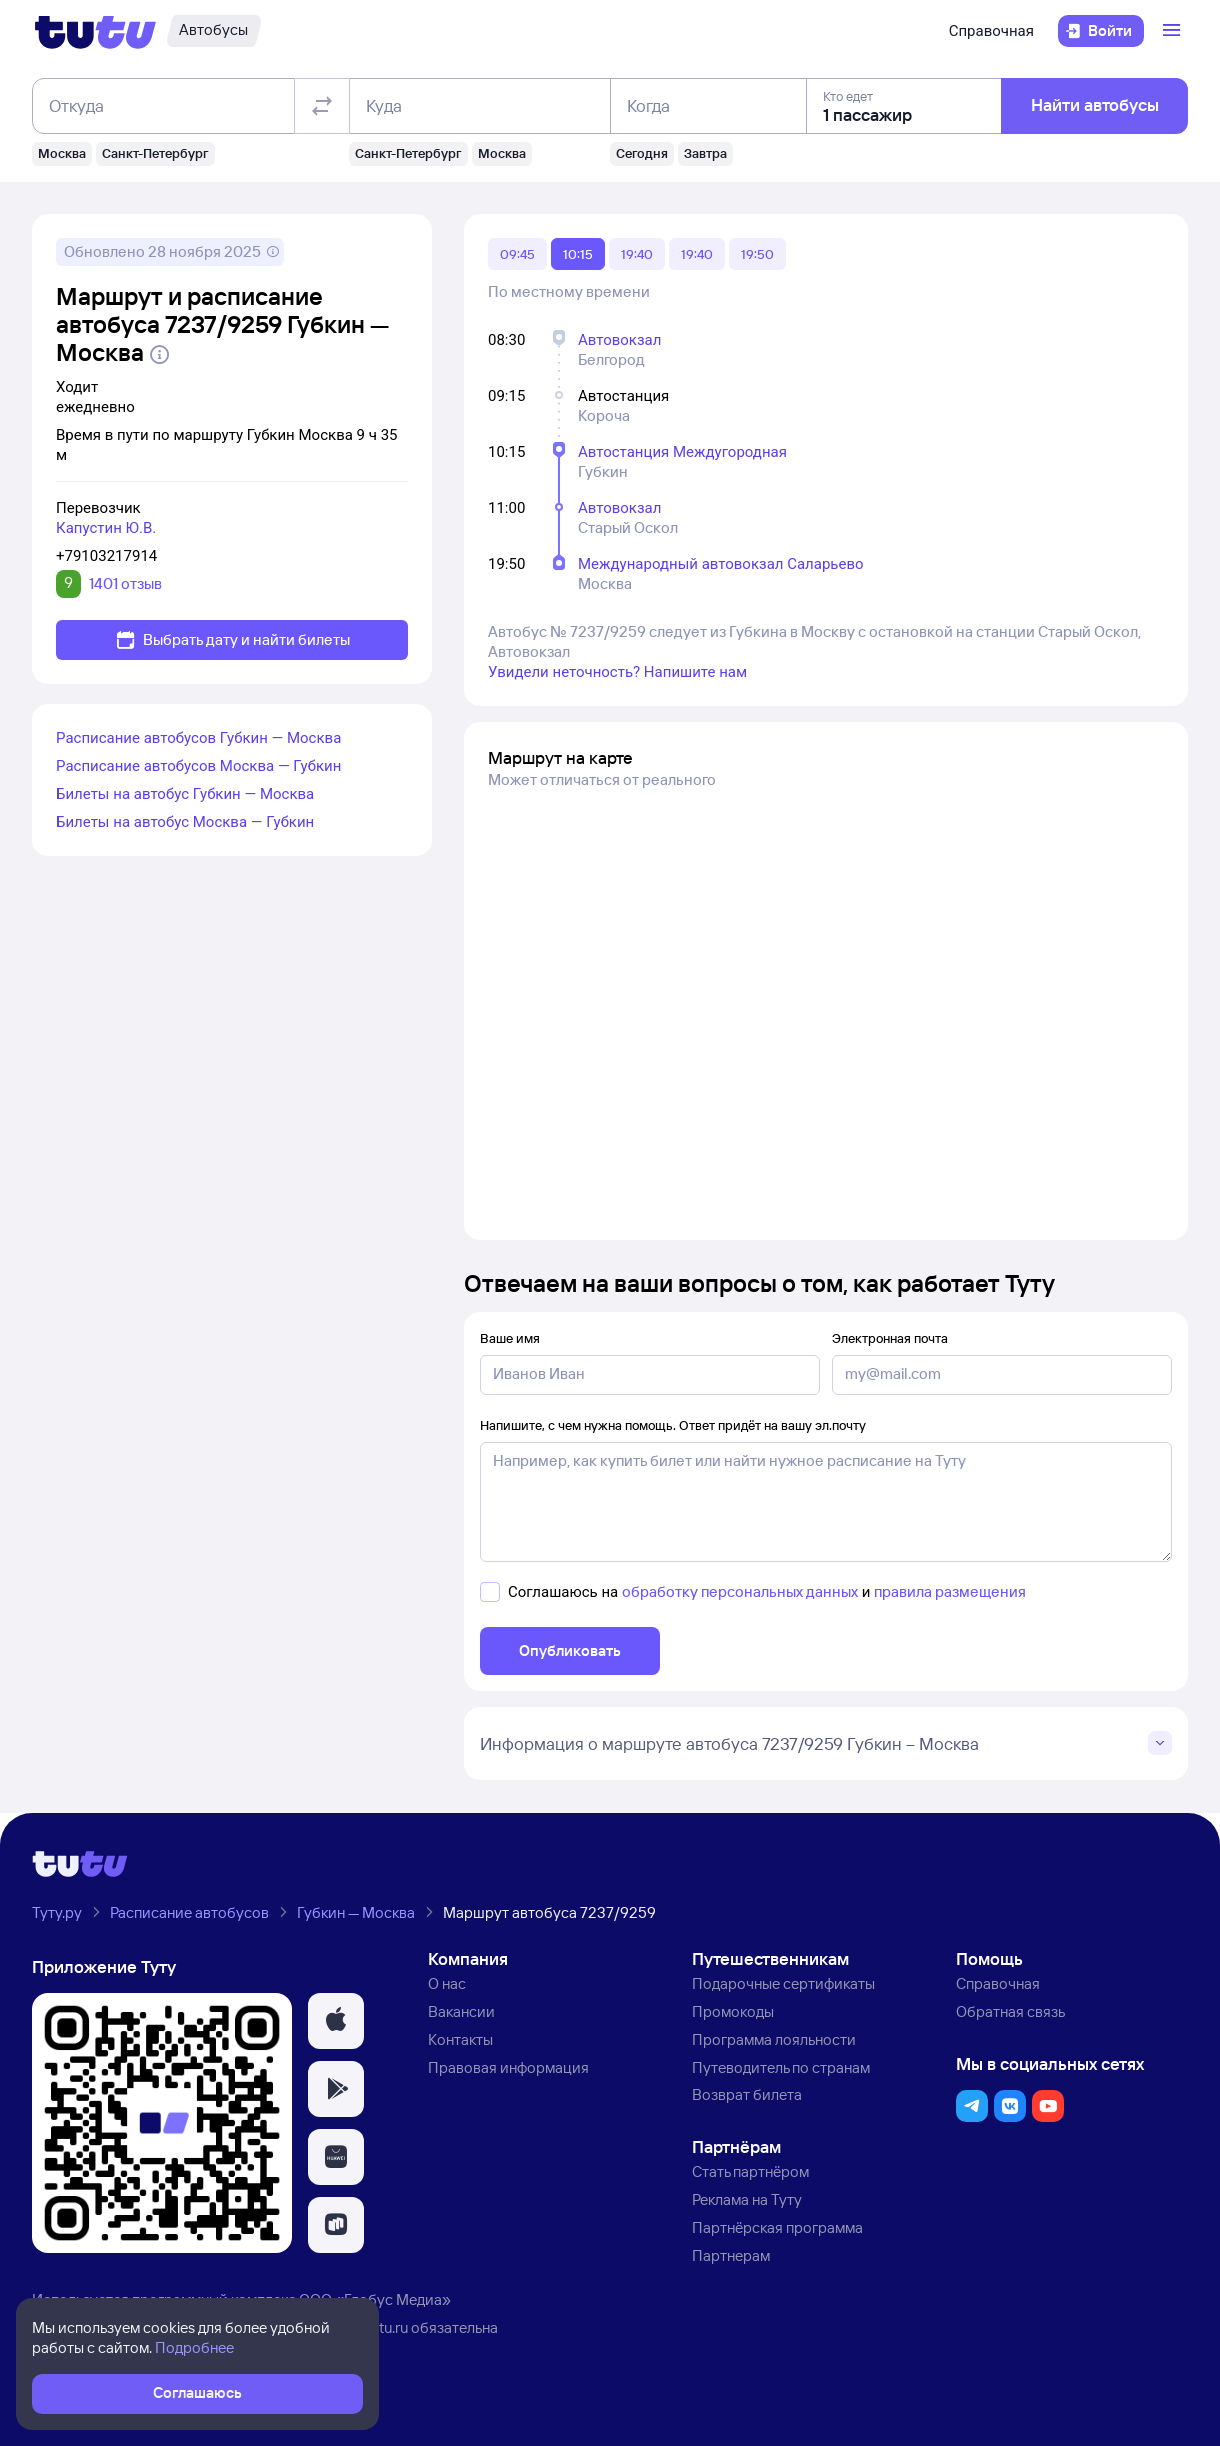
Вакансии (461, 2011)
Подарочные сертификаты (783, 1983)
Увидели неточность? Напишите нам (617, 672)
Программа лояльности (774, 2039)
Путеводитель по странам (781, 2067)
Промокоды (733, 2011)
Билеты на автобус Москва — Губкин (185, 822)
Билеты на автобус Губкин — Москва (185, 794)
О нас (447, 1983)
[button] (336, 2021)
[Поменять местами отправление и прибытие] (322, 106)
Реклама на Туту (747, 2199)
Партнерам (731, 2255)
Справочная (991, 31)
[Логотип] (95, 31)
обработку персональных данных (740, 1591)
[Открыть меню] (1174, 31)
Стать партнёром (750, 2171)
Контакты (460, 2039)
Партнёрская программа (777, 2227)
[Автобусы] (213, 31)
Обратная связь (1010, 2011)
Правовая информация (508, 2067)
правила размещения (950, 1591)
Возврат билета (747, 2094)
